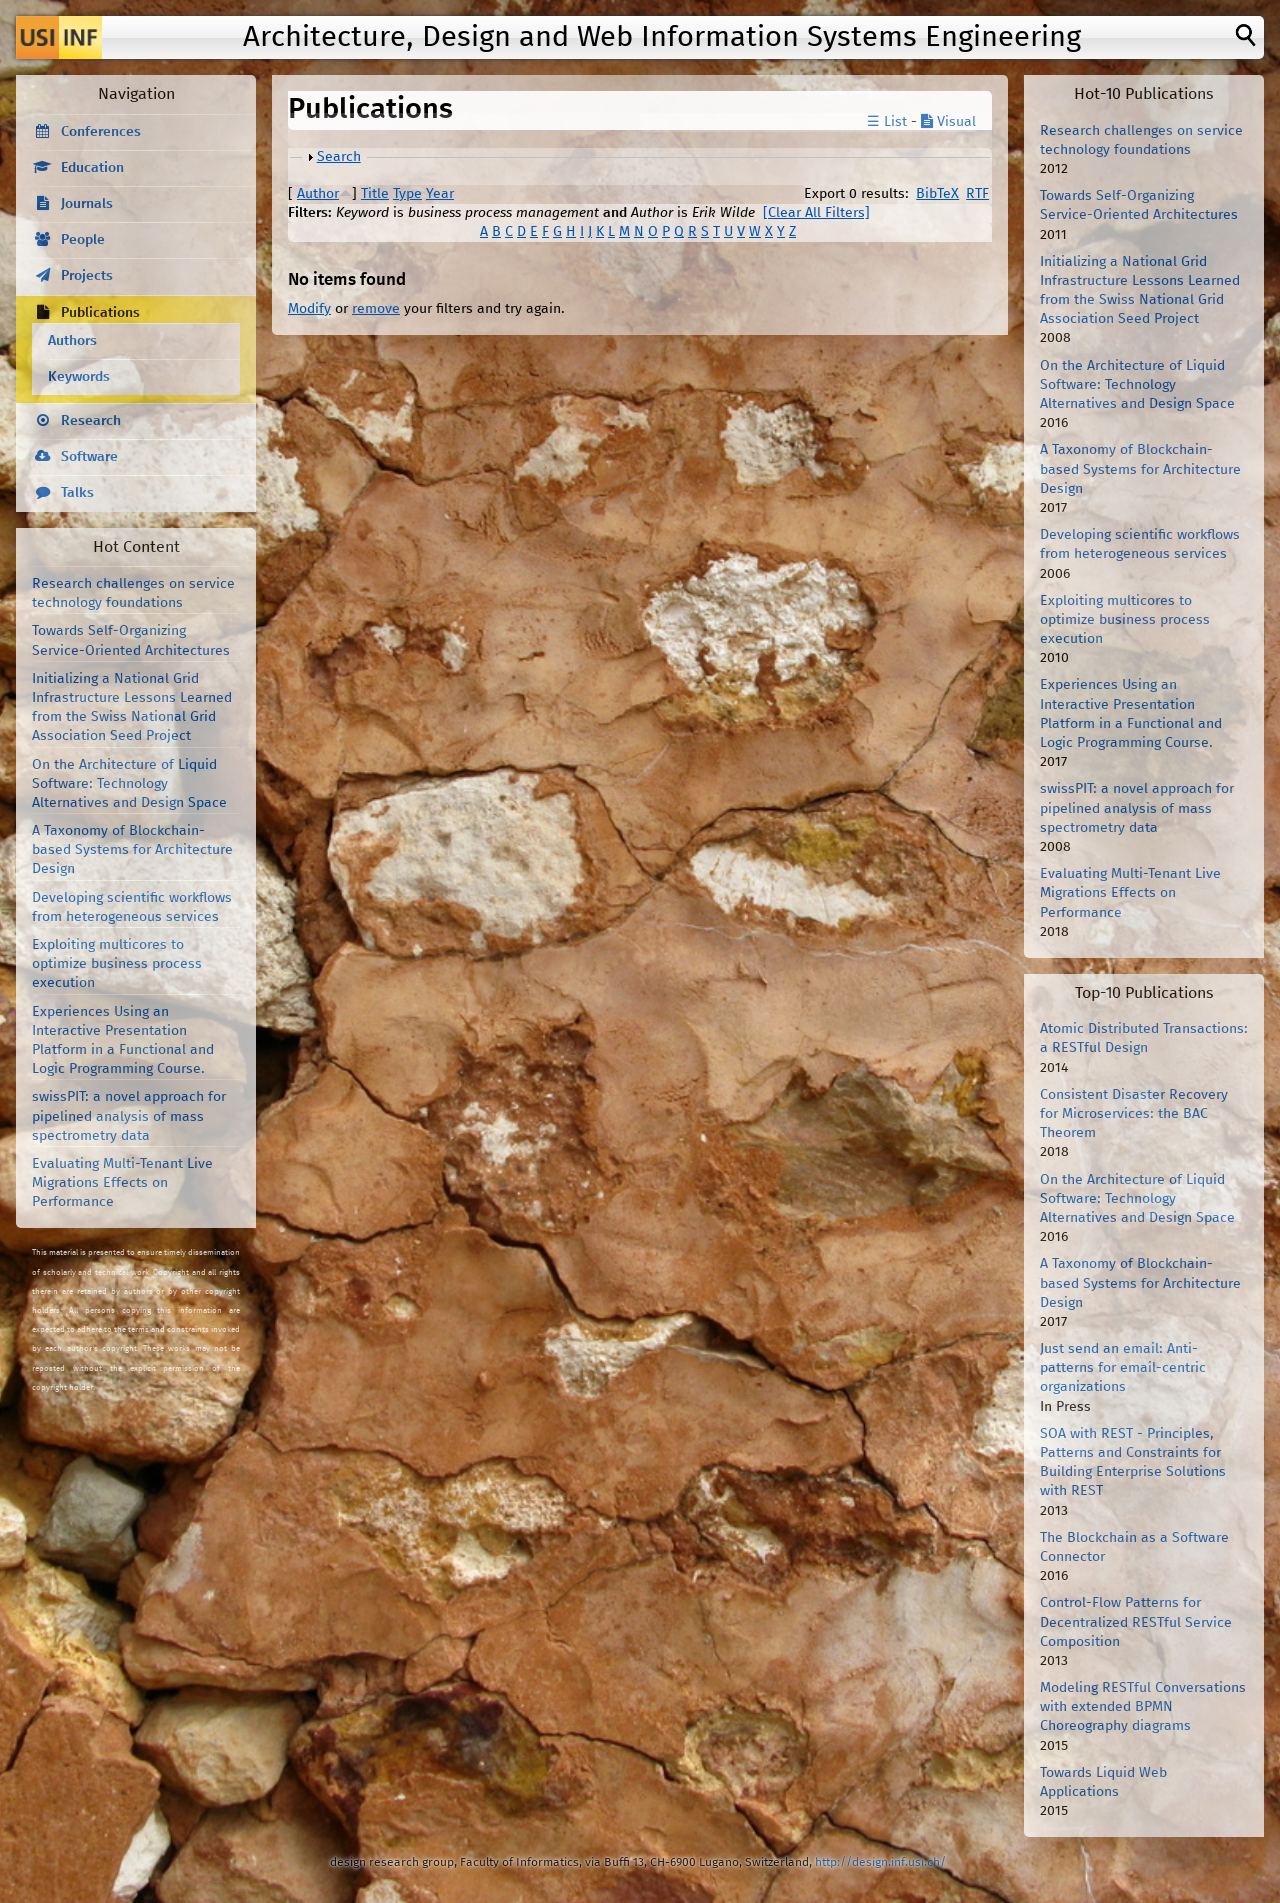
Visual (948, 122)
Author (318, 194)
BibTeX (937, 194)
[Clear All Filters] (816, 213)
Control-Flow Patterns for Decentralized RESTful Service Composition (1136, 1622)
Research (91, 421)
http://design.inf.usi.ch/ (880, 1862)
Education (92, 168)
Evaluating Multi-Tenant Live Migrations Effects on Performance (122, 1183)
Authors (72, 341)
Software (89, 457)
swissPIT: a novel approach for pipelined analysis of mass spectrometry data (129, 1116)
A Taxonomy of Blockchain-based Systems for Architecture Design (132, 850)
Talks (77, 493)
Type (407, 194)
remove (376, 309)
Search (339, 157)
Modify (309, 309)
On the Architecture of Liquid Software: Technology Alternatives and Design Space (129, 784)
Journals (87, 204)
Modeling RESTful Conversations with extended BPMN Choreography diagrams (1143, 1707)
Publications (100, 313)
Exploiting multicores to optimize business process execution (117, 964)
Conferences (101, 132)
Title (375, 194)
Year (440, 194)
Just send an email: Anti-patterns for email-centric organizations (1123, 1368)
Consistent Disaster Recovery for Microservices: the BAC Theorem (1134, 1114)
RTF (977, 194)
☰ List (887, 122)
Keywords (79, 377)
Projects (87, 276)
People (83, 240)
